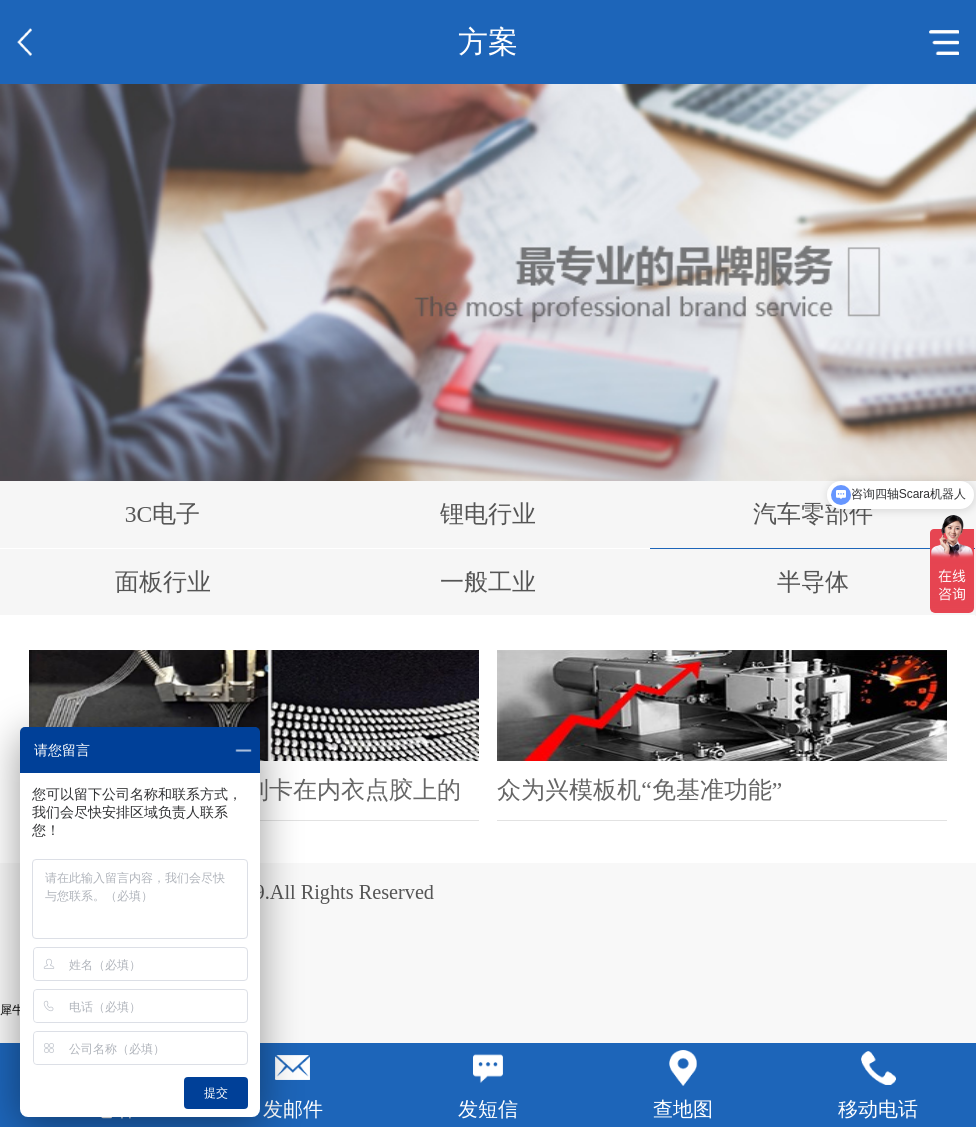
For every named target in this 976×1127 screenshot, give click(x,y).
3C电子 (163, 514)
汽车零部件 (813, 514)
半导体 (813, 582)
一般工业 (488, 582)
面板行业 (163, 582)
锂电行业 (488, 514)
